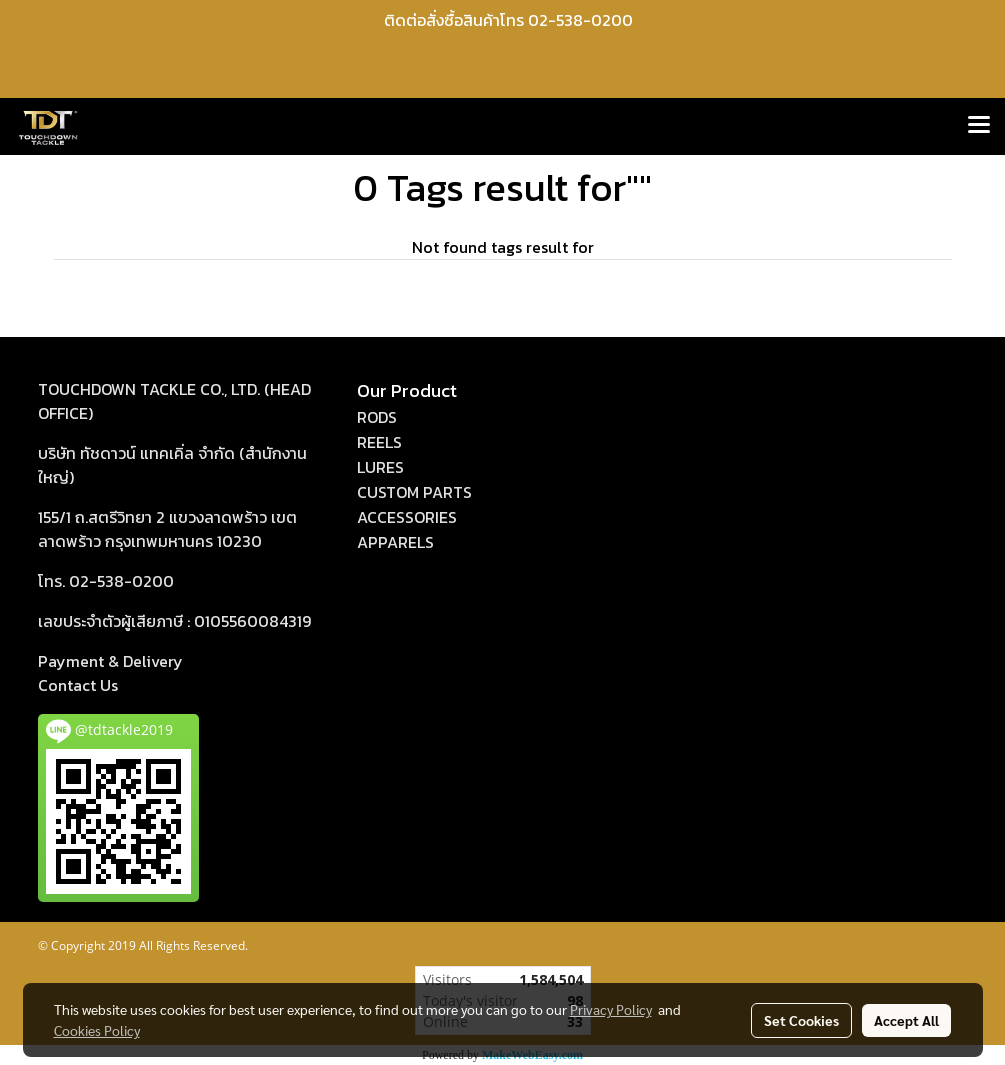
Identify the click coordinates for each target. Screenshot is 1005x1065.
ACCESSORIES (407, 517)
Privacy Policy (611, 1009)
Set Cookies (801, 1020)
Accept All (906, 1020)
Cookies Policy (97, 1030)
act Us (78, 685)
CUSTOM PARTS (414, 492)
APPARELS (395, 542)
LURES (380, 467)
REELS (379, 442)
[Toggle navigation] (979, 126)
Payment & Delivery (110, 661)
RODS (377, 417)
